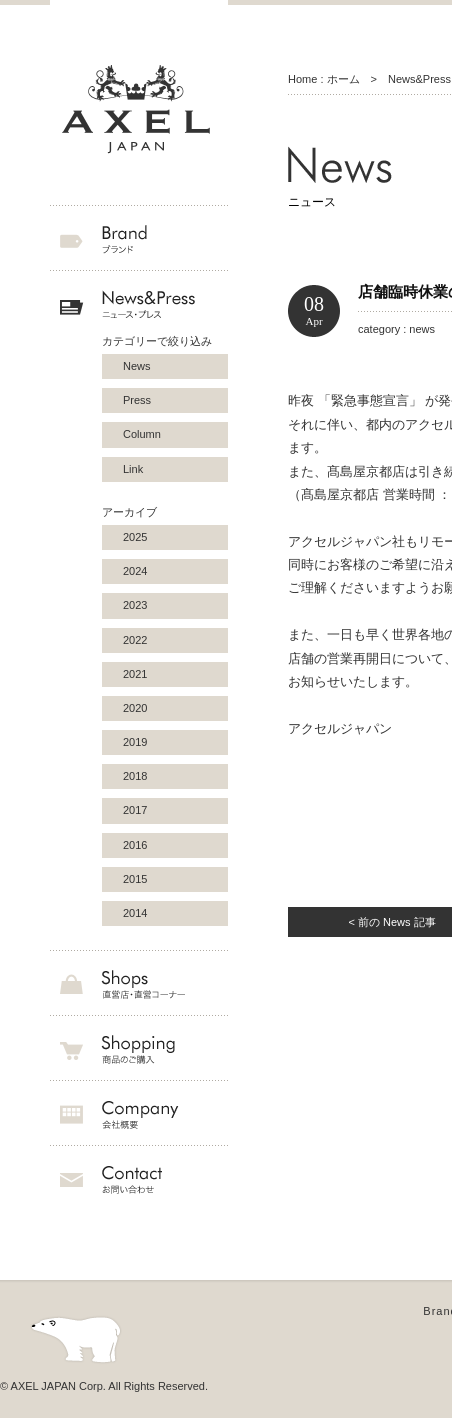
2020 (135, 708)
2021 (135, 674)
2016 (135, 845)
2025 (135, 537)
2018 (135, 776)
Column (142, 434)
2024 (135, 571)
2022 (135, 640)
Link (133, 469)
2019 (135, 742)
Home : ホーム (324, 79)
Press (137, 400)
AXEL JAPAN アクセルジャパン (139, 110)
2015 (135, 879)
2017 (135, 810)
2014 (135, 913)
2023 (135, 605)
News (137, 366)
